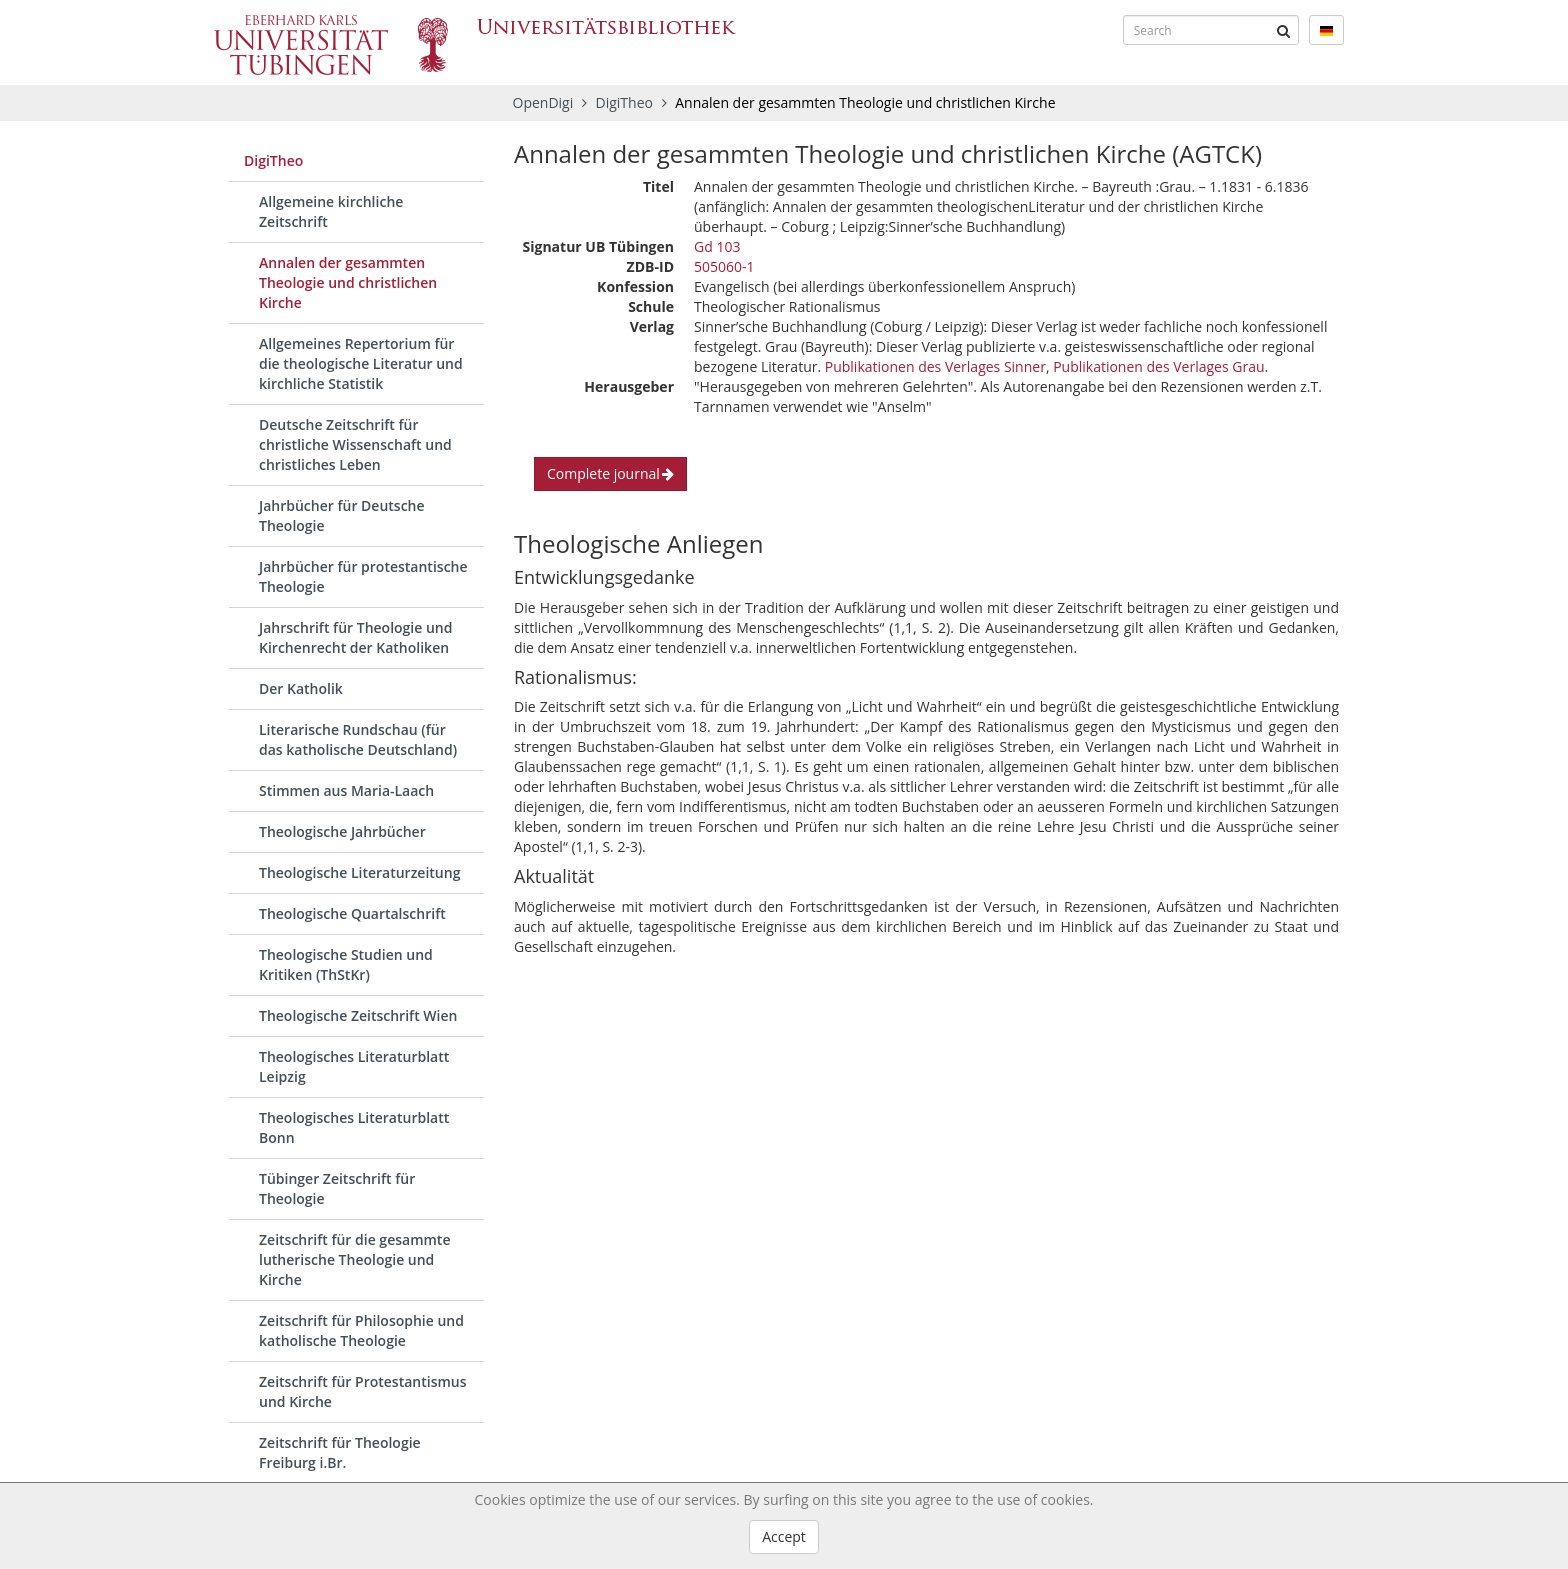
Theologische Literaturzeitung (359, 872)
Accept (784, 1536)
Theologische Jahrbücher (342, 831)
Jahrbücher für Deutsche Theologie (342, 515)
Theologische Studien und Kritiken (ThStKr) (346, 964)
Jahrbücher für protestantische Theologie (363, 576)
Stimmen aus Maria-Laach (346, 790)
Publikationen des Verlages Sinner (935, 366)
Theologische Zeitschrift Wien (358, 1015)
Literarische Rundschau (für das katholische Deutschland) (358, 739)
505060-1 (724, 266)
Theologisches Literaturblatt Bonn (354, 1127)
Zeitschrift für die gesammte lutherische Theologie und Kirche (354, 1259)
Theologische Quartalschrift (352, 913)
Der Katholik (301, 688)
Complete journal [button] (610, 473)
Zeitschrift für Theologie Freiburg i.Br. (340, 1452)
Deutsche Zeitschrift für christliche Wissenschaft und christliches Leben (355, 444)
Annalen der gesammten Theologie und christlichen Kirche (348, 282)
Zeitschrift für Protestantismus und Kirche (363, 1391)
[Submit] (1284, 30)
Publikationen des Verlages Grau (1158, 366)
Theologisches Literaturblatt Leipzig (354, 1066)
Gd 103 (717, 246)
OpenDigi (543, 102)
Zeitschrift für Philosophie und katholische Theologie (361, 1330)
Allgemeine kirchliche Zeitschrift (331, 211)
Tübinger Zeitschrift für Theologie (337, 1188)
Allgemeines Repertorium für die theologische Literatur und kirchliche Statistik (361, 363)
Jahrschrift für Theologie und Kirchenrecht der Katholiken (355, 637)
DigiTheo (626, 102)
